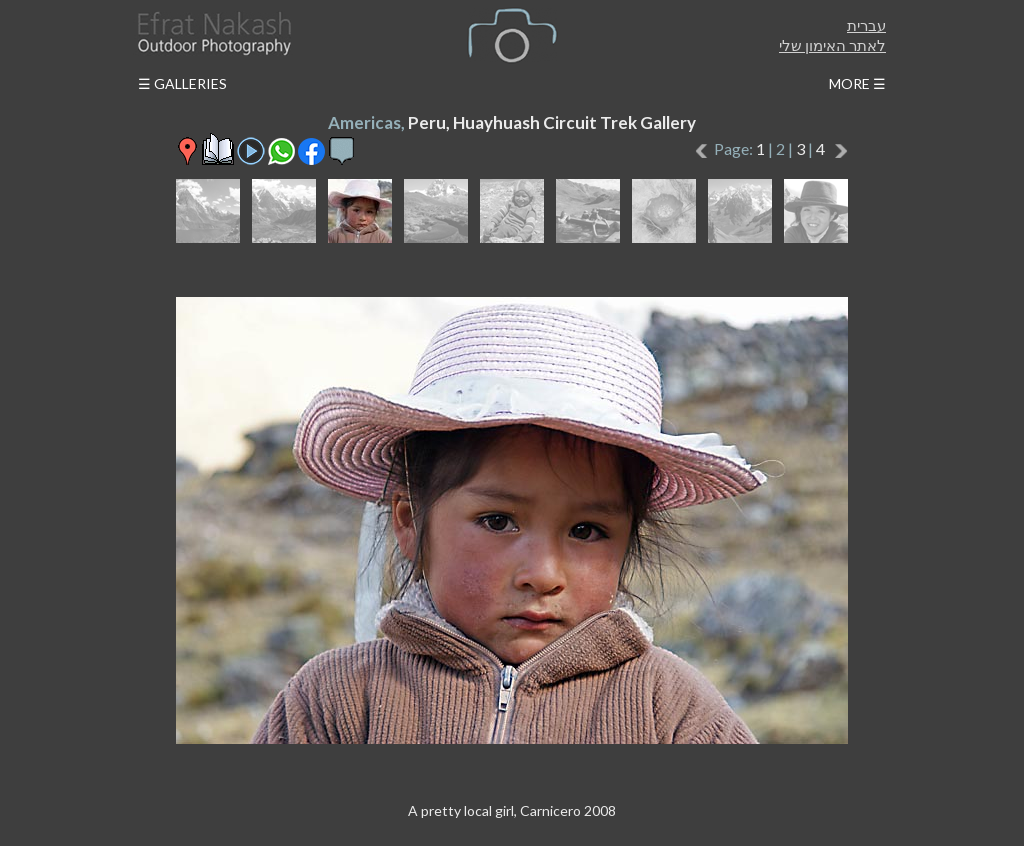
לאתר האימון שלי (832, 45)
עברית (866, 25)
